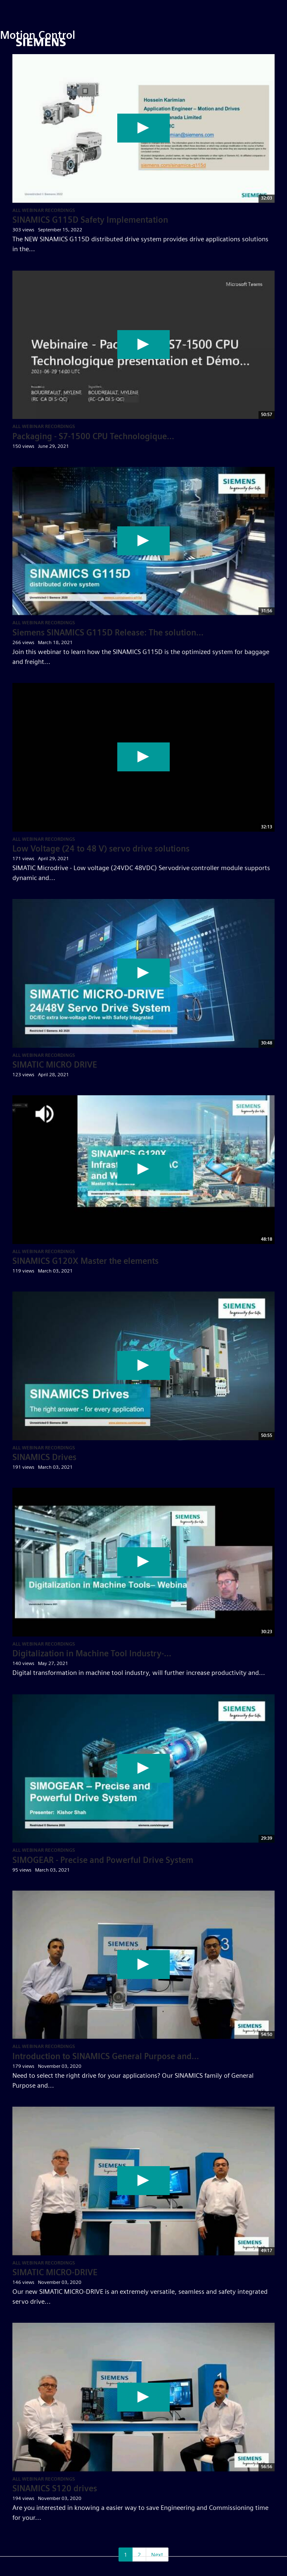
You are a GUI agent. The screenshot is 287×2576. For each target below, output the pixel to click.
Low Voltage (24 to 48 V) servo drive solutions (101, 849)
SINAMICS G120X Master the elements (85, 1261)
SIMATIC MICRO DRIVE (54, 1065)
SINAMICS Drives (44, 1457)
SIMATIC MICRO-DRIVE (54, 2272)
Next (157, 2554)
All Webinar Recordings (43, 210)
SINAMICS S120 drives (54, 2488)
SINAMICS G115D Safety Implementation (90, 220)
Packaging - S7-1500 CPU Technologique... (93, 436)
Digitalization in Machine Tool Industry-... (91, 1653)
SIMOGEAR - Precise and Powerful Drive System (102, 1860)
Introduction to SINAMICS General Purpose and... (105, 2056)
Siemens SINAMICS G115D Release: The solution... (108, 632)
